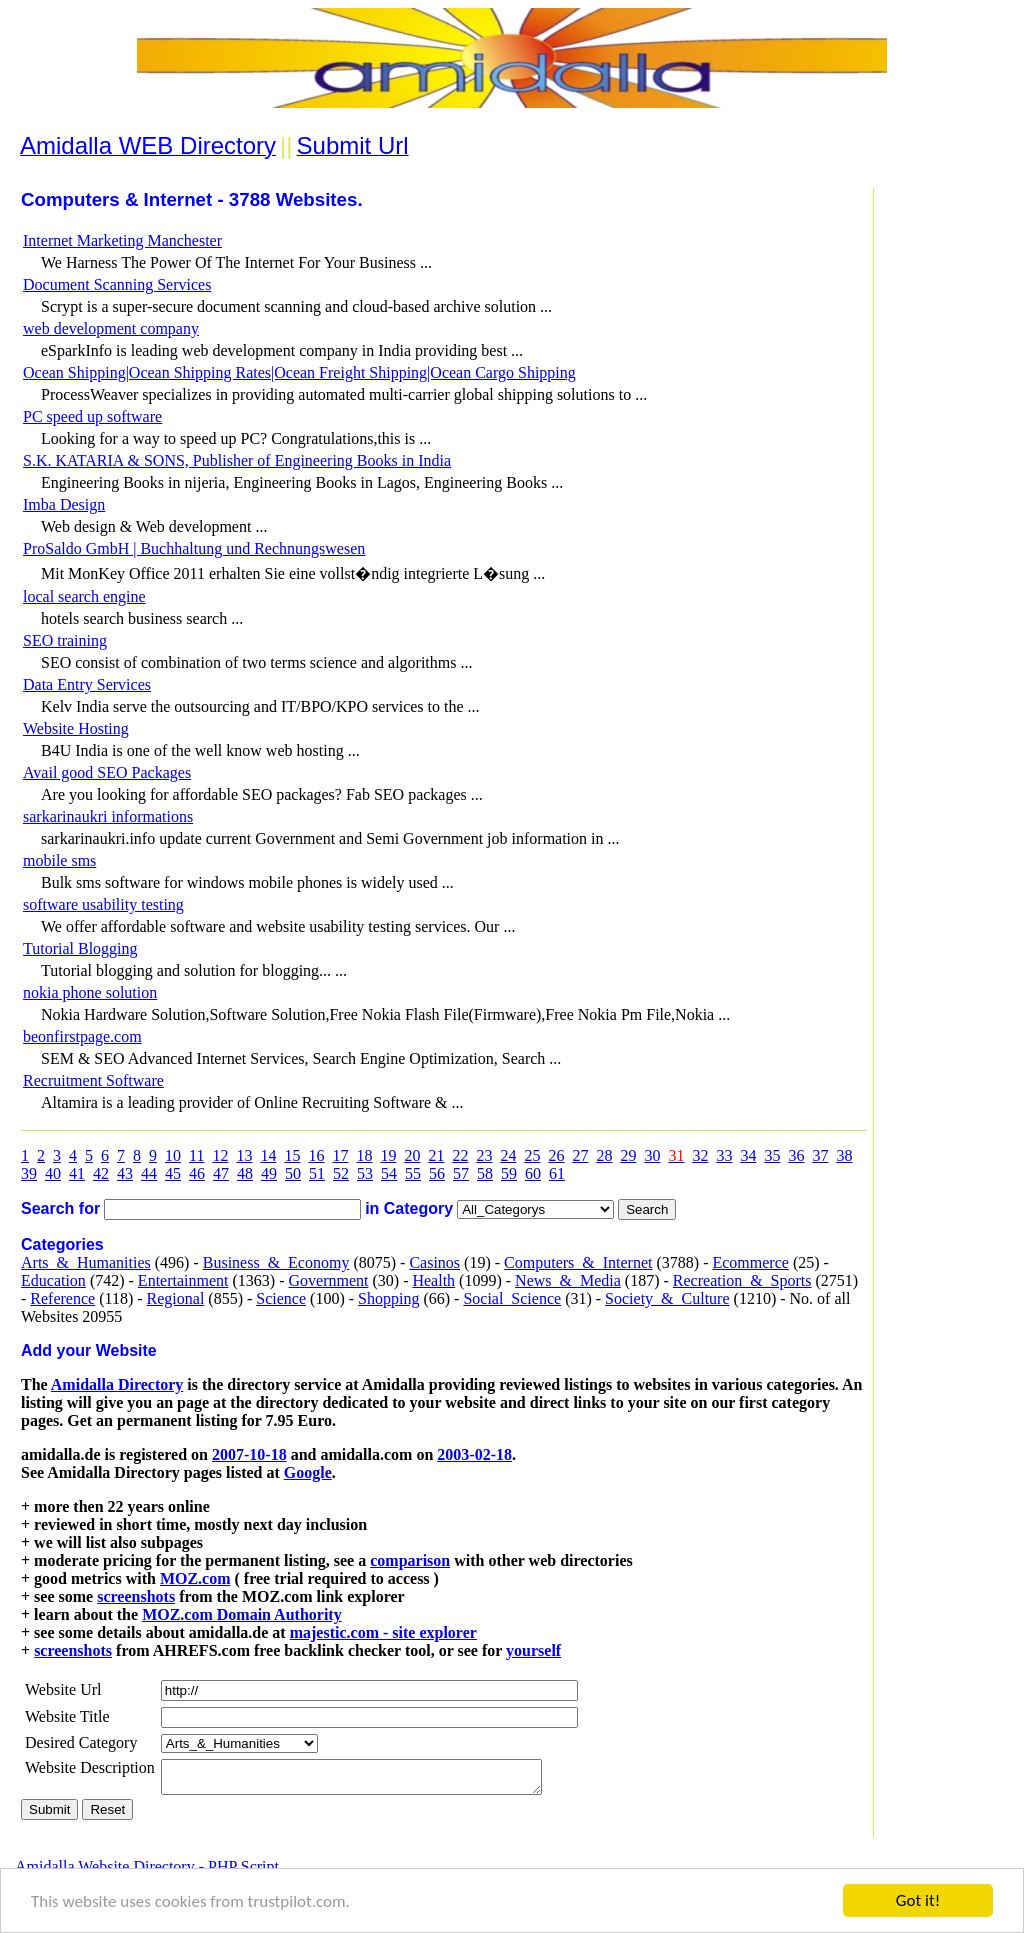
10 (173, 1155)
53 (365, 1173)
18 (364, 1155)
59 (509, 1173)
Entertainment (183, 1280)
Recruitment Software (93, 1080)
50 (293, 1173)
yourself (533, 1650)
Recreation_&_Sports (742, 1280)
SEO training (65, 640)
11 (196, 1155)
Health (433, 1280)
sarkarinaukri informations (108, 816)
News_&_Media (568, 1280)
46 (197, 1173)
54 (389, 1173)
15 (292, 1155)
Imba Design (64, 504)
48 (245, 1173)
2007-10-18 (249, 1454)
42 (101, 1173)
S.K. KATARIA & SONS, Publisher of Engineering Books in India (237, 460)
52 (341, 1173)
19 (388, 1155)
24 (508, 1155)
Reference (62, 1298)
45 (173, 1173)
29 (628, 1155)
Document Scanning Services (117, 284)
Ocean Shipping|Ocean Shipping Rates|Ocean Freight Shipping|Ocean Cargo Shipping (299, 372)
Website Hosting (76, 728)
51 (317, 1173)
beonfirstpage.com (82, 1036)
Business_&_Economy (276, 1262)
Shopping (388, 1298)
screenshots (136, 1596)
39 (29, 1173)
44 (149, 1173)
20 (412, 1155)
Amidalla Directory (117, 1384)
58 (485, 1173)
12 (220, 1155)
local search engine (84, 596)
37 (820, 1155)
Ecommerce (750, 1262)
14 (268, 1155)
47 (221, 1173)
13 (244, 1155)
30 (652, 1155)
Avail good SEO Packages (107, 772)
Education (53, 1280)
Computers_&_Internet (578, 1262)
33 (724, 1155)
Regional (176, 1298)
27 (580, 1155)
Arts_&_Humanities (86, 1262)
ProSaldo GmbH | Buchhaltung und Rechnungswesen (194, 548)
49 (269, 1173)
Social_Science (512, 1298)
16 (316, 1155)
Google (308, 1472)
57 (461, 1173)
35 (772, 1155)
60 (533, 1173)
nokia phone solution (90, 992)
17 (340, 1155)
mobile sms (59, 860)
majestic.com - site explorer (383, 1632)
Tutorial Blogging (80, 948)
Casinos (434, 1262)
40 (53, 1173)
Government (328, 1280)
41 (77, 1173)
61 (557, 1173)
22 (460, 1155)
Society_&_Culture (667, 1298)
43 (125, 1173)
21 (436, 1155)
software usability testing (103, 904)
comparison (410, 1560)
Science (281, 1298)
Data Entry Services (87, 684)
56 (437, 1173)
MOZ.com (195, 1578)
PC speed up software (92, 416)
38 (844, 1155)
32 (700, 1155)
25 (532, 1155)
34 (748, 1155)
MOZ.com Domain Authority (242, 1614)
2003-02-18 (474, 1454)
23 (484, 1155)
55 (413, 1173)
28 (604, 1155)
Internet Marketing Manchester (122, 240)
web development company (111, 328)
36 (796, 1155)
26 (556, 1155)
